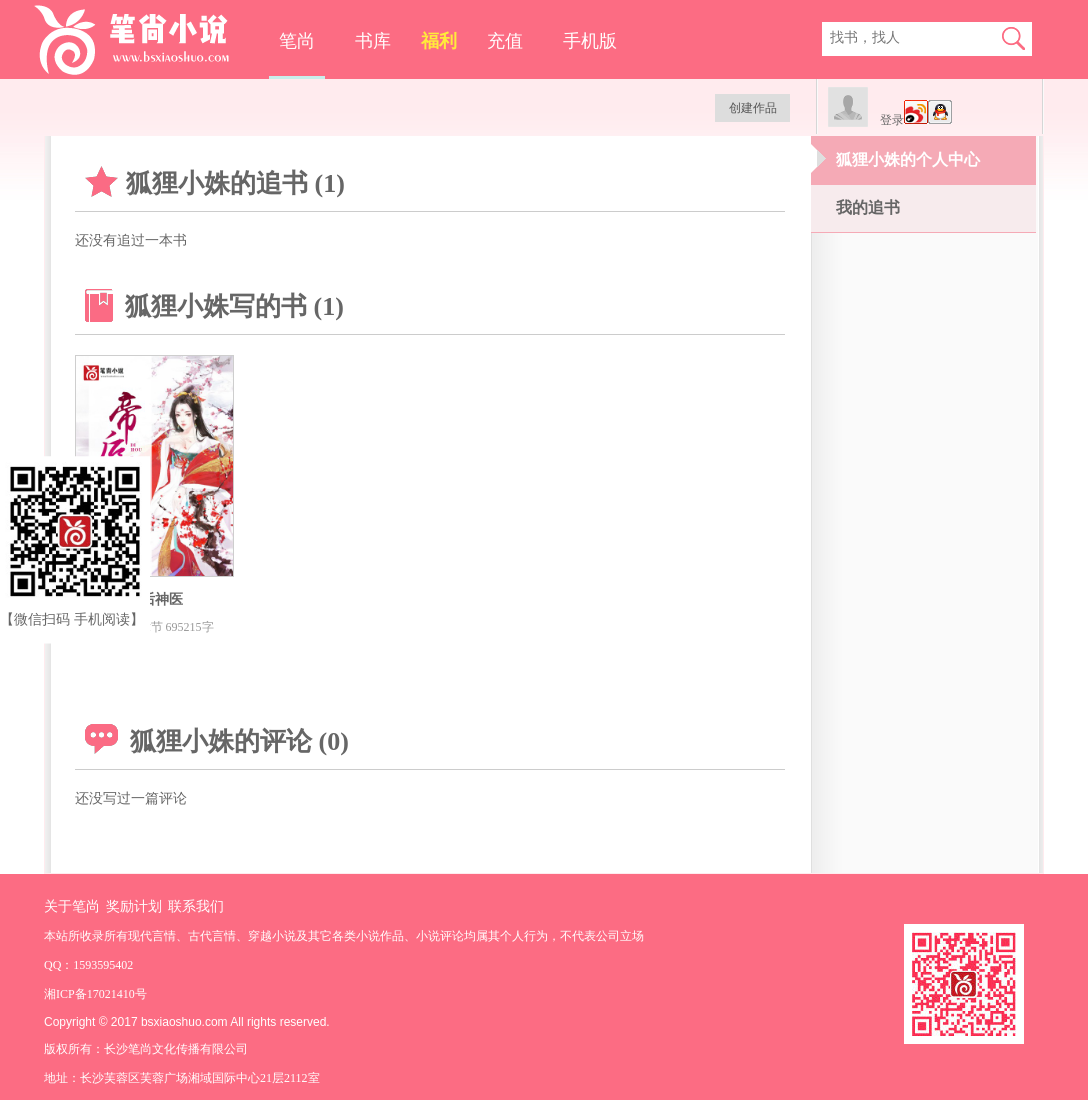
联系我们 (196, 906)
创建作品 (753, 108)
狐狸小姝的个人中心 (908, 159)
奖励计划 (134, 906)
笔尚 (297, 41)
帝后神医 (155, 599)
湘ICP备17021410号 (95, 994)
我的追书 (868, 207)
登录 (892, 120)
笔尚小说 (145, 40)
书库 (373, 41)
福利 (439, 41)
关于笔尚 (72, 906)
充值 (505, 41)
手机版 (590, 41)
